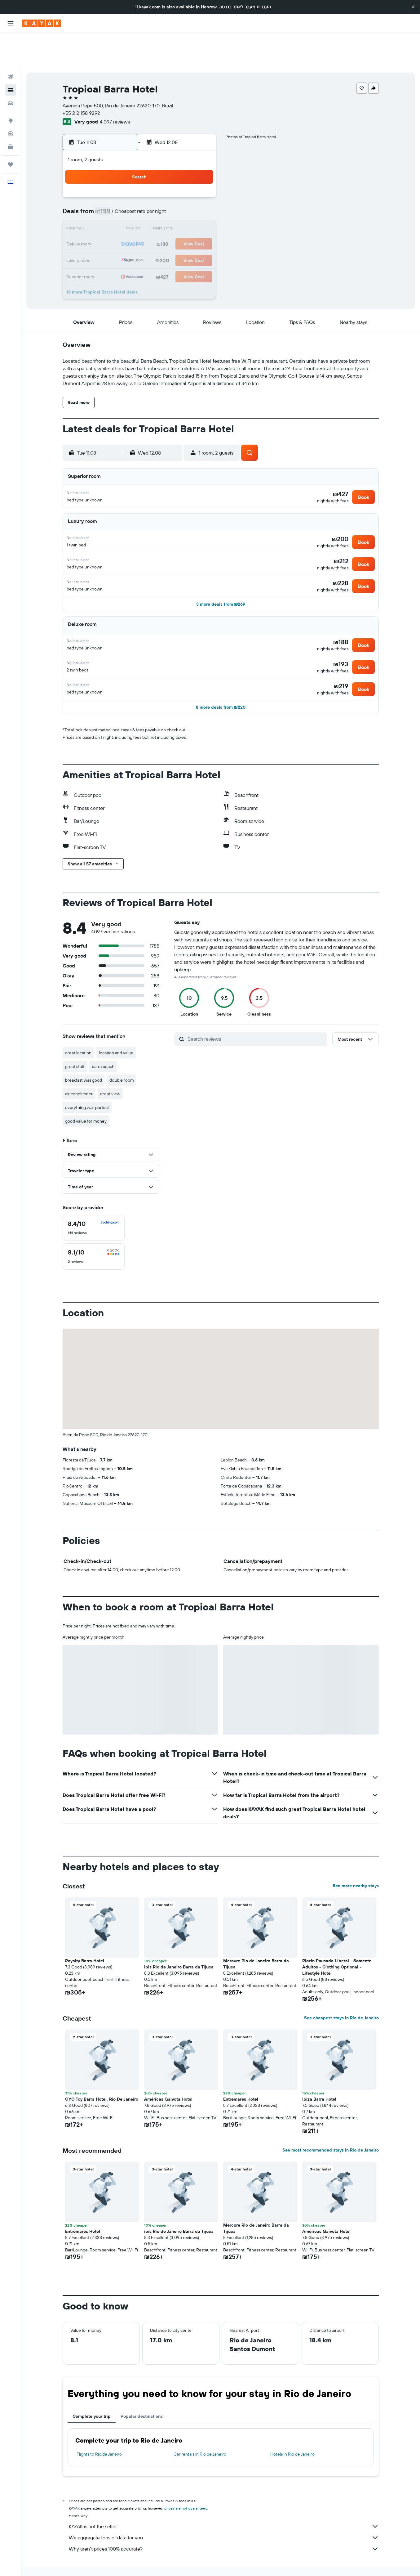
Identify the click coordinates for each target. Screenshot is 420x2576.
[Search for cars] (10, 68)
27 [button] (170, 225)
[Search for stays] (10, 55)
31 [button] (125, 239)
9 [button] (110, 195)
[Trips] (10, 129)
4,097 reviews (115, 87)
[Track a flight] (10, 99)
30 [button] (110, 239)
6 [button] (170, 180)
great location (78, 1035)
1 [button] (200, 165)
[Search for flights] (10, 42)
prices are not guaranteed (185, 2490)
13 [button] (170, 195)
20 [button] (170, 210)
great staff (74, 1048)
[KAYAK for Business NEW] (10, 112)
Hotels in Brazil (166, 2562)
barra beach (103, 1048)
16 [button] (110, 210)
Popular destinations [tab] (142, 2398)
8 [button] (199, 180)
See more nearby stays (356, 1867)
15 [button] (199, 195)
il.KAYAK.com (73, 2562)
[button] (413, 7)
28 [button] (185, 225)
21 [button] (185, 210)
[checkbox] (94, 1210)
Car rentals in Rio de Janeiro (200, 2436)
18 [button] (140, 210)
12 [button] (155, 195)
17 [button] (125, 210)
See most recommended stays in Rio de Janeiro (330, 2132)
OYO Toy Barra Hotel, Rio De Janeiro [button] (101, 2081)
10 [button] (125, 195)
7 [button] (184, 180)
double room (121, 1062)
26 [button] (155, 225)
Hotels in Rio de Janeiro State (212, 2562)
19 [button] (155, 210)
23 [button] (110, 225)
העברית (264, 7)
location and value (116, 1035)
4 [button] (140, 180)
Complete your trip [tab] (92, 2398)
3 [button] (125, 180)
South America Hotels (128, 2562)
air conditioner (79, 1076)
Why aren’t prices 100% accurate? (224, 2530)
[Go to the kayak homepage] (41, 23)
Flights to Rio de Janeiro (99, 2436)
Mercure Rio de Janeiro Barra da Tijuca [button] (256, 1946)
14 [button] (185, 195)
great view (110, 1076)
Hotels (97, 2562)
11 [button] (140, 195)
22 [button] (199, 210)
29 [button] (199, 225)
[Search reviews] (256, 1020)
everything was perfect (87, 1089)
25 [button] (140, 225)
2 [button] (110, 180)
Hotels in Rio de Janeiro (292, 2436)
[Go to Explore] (10, 86)
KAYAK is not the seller (224, 2508)
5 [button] (155, 180)
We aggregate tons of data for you (224, 2519)
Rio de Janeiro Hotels (262, 2562)
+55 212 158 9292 (81, 78)
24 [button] (125, 225)
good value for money (86, 1103)
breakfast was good (83, 1062)
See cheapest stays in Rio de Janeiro (341, 2000)
